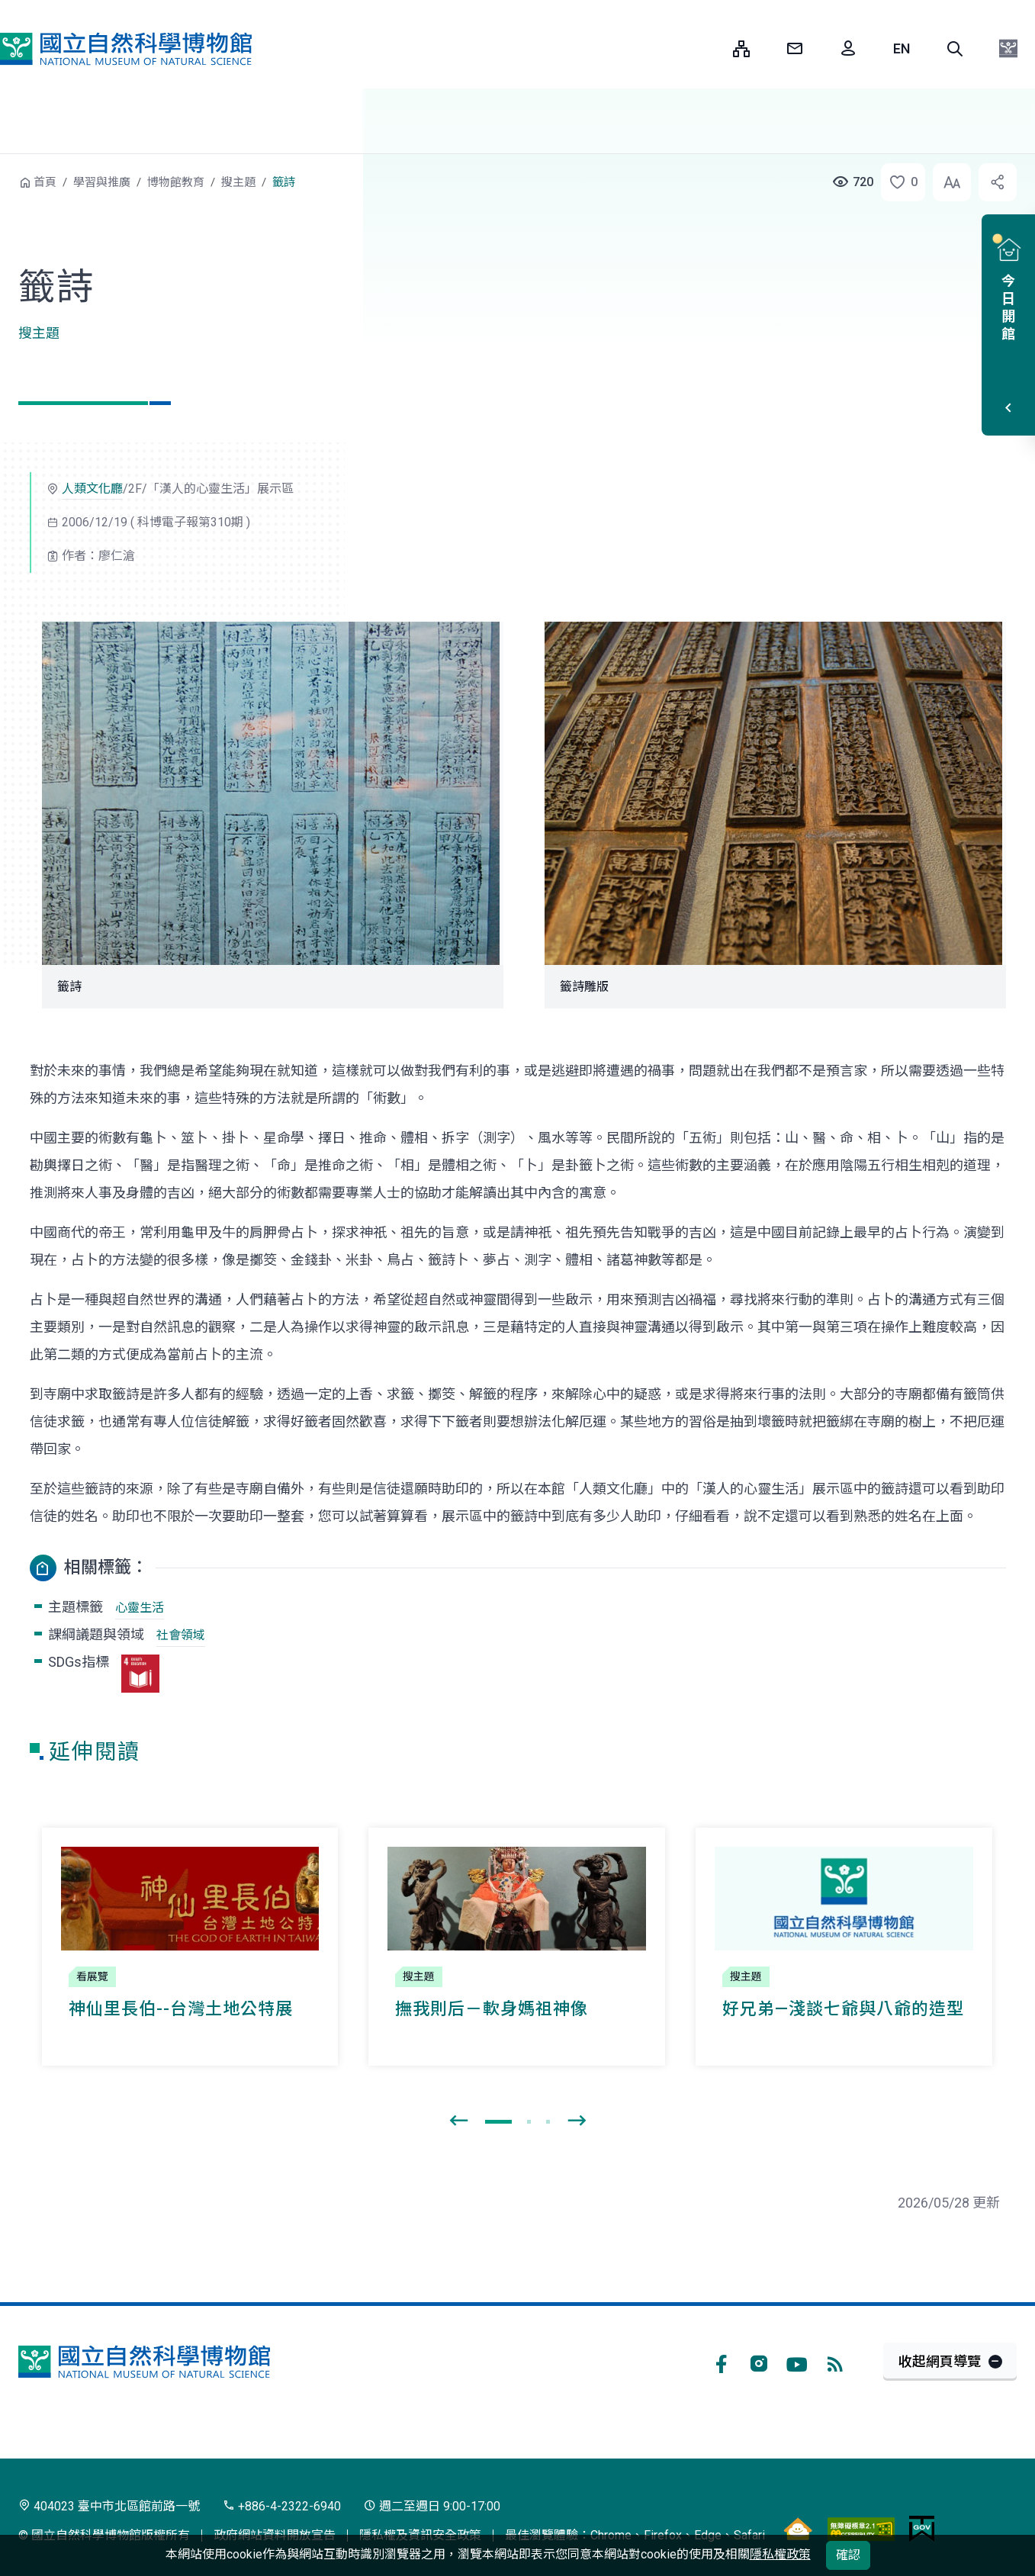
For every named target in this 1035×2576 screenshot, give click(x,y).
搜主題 (238, 182)
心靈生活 (139, 1607)
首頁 (45, 182)
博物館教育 (175, 182)
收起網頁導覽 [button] (939, 2361)
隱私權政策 (780, 2554)
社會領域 (180, 1635)
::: (710, 48)
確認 (848, 2555)
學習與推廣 (101, 182)
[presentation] (458, 2121)
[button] (955, 49)
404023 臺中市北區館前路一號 (109, 2506)
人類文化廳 (92, 488)
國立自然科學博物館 (126, 49)
